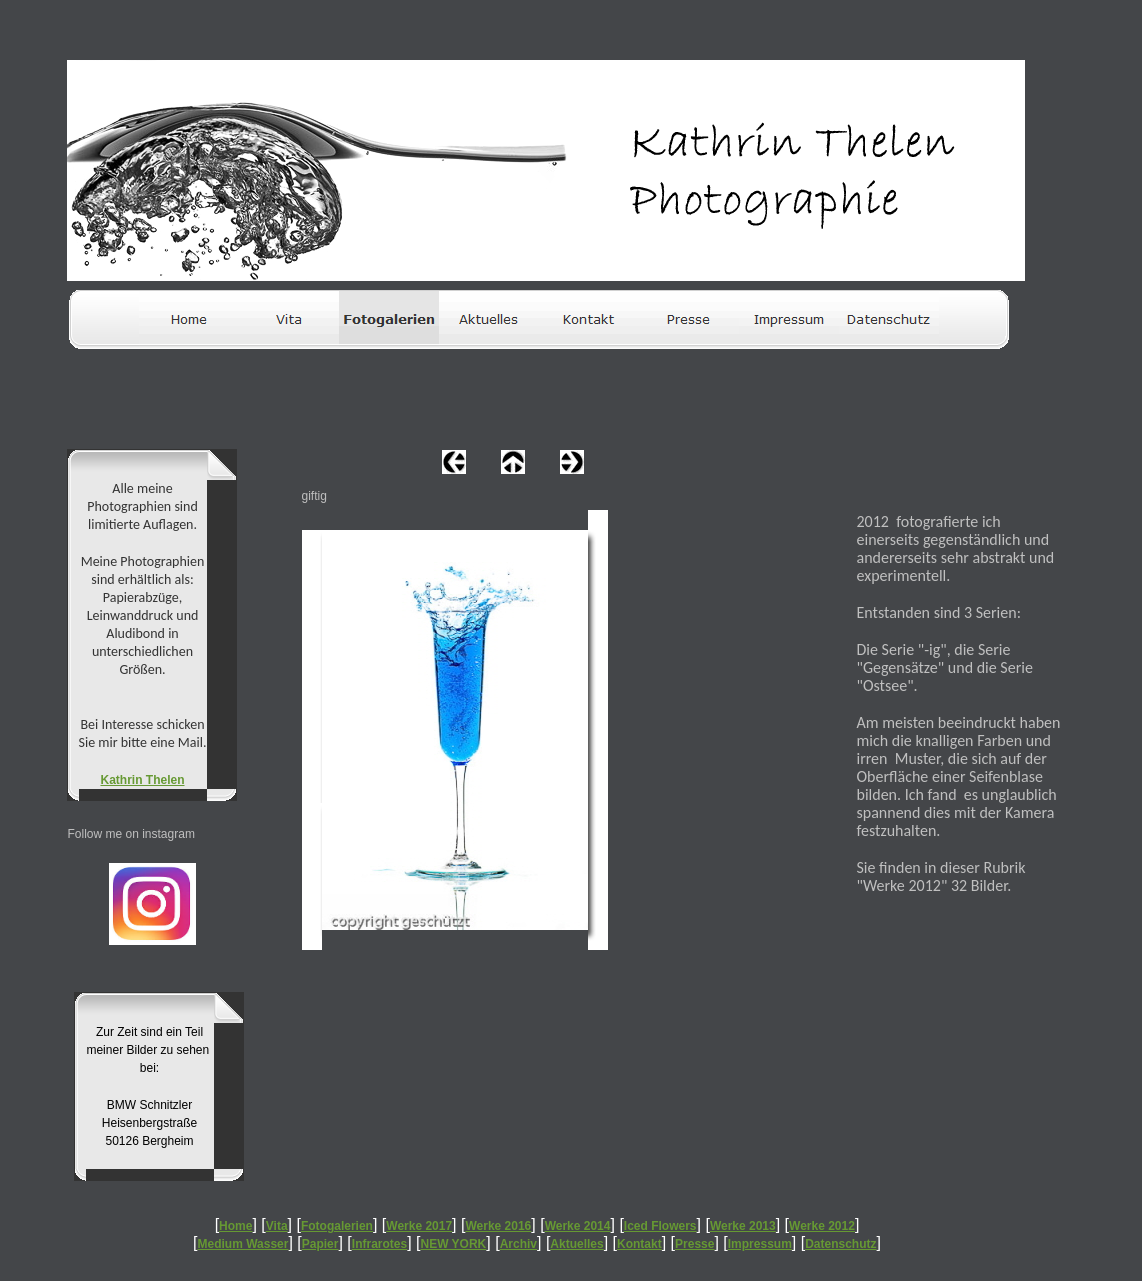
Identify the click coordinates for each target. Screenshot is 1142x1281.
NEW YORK (454, 1244)
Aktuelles (576, 1244)
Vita (277, 1226)
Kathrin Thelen (142, 780)
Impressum (760, 1244)
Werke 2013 (743, 1226)
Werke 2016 (498, 1226)
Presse (694, 1244)
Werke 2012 (822, 1226)
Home (235, 1226)
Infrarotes (379, 1244)
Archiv (518, 1244)
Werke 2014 (578, 1226)
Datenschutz (840, 1244)
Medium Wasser (243, 1244)
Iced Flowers (660, 1226)
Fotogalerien (337, 1226)
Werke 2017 (419, 1226)
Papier (320, 1244)
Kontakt (639, 1244)
